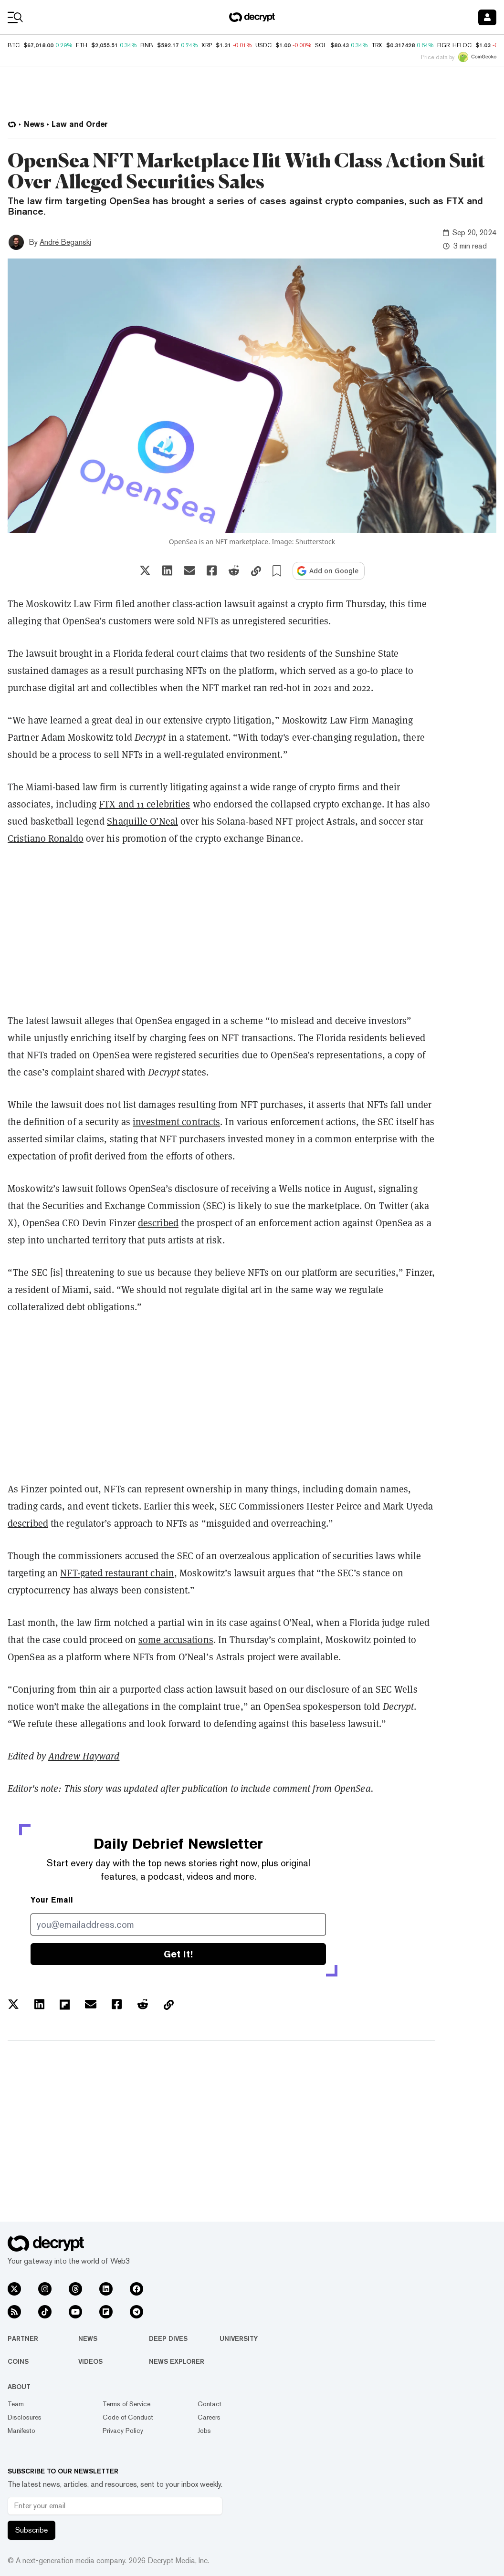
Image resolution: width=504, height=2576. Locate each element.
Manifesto (21, 2430)
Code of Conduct (128, 2417)
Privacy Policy (123, 2430)
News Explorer (176, 2361)
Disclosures (25, 2417)
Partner (23, 2338)
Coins (18, 2361)
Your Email (52, 1899)
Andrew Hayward (83, 1756)
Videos (90, 2361)
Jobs (204, 2430)
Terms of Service (126, 2404)
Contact (209, 2404)
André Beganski (65, 242)
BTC (14, 45)
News (87, 2338)
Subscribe (31, 2530)
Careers (209, 2417)
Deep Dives (168, 2338)
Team (16, 2404)
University (239, 2338)
